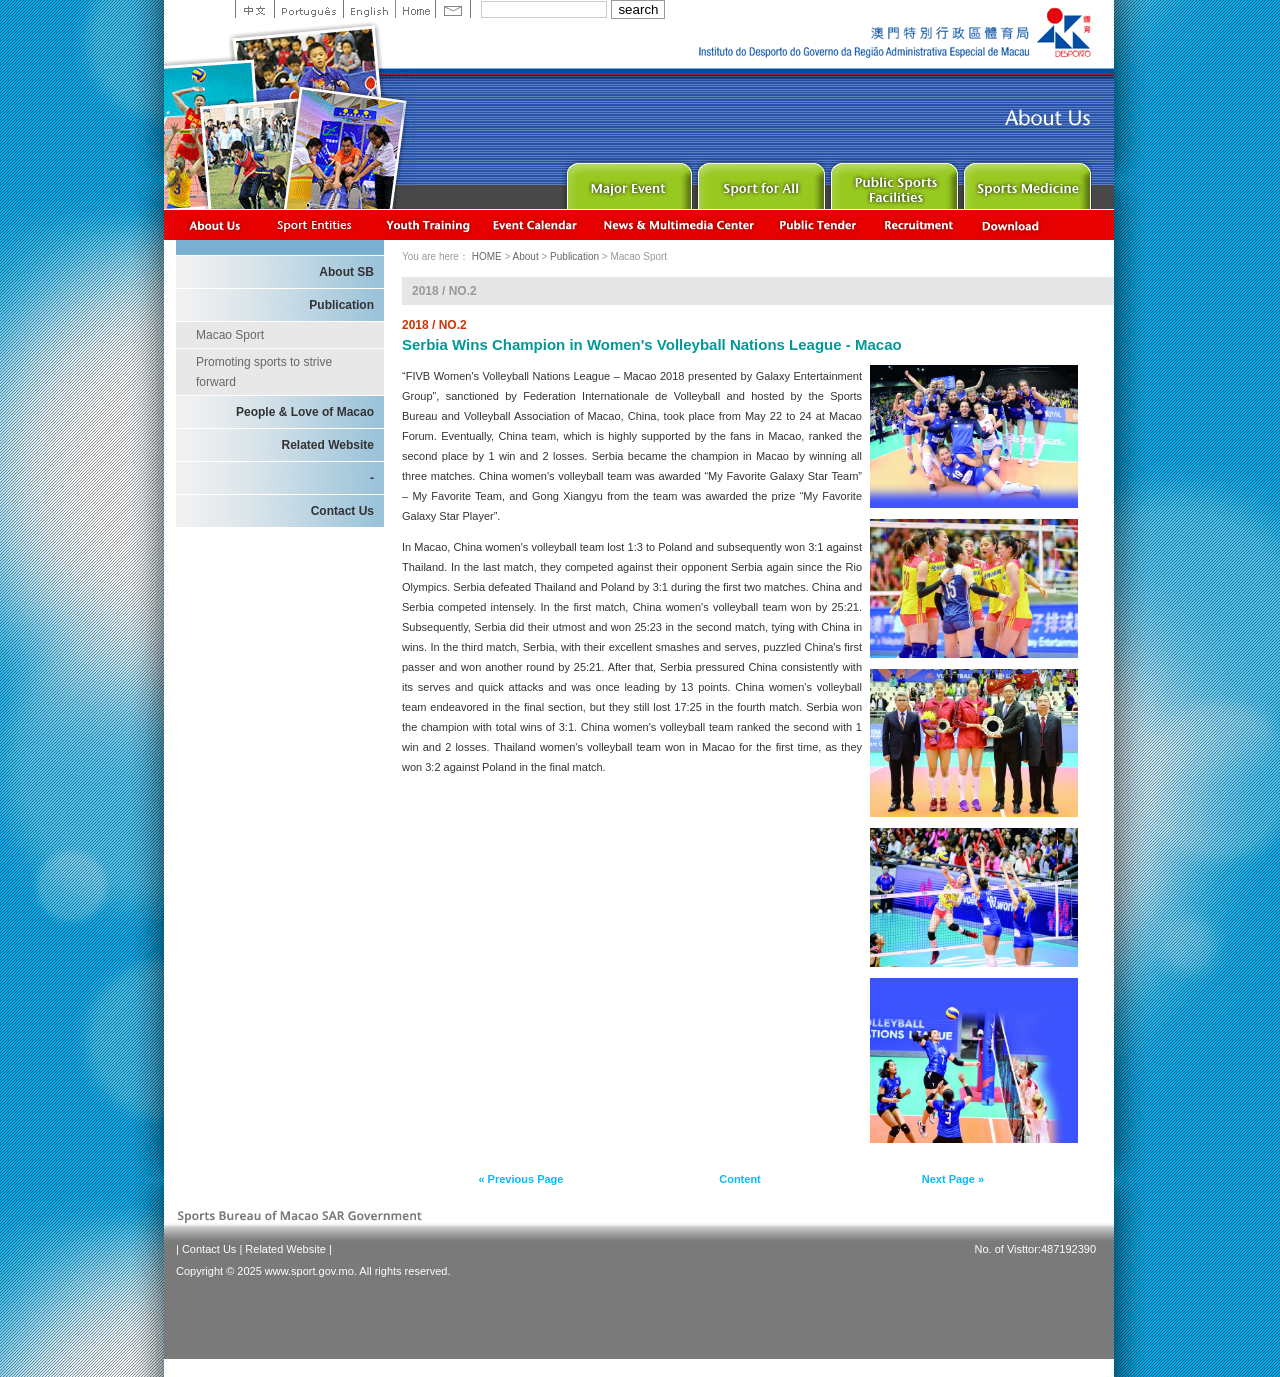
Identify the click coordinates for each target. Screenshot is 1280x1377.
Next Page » (953, 1179)
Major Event (626, 181)
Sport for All (759, 181)
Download (1012, 224)
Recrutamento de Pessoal (919, 224)
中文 (254, 9)
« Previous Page (520, 1179)
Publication (341, 305)
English (369, 9)
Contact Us (342, 511)
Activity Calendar (536, 224)
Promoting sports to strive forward (264, 372)
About (215, 224)
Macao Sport (230, 335)
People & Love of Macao (305, 412)
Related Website (328, 445)
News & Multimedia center (678, 224)
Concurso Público (819, 224)
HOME (487, 256)
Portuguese (308, 9)
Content (740, 1179)
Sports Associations (314, 224)
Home (415, 9)
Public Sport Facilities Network (892, 181)
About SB (346, 272)
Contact (453, 9)
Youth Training (429, 224)
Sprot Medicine (1025, 181)
